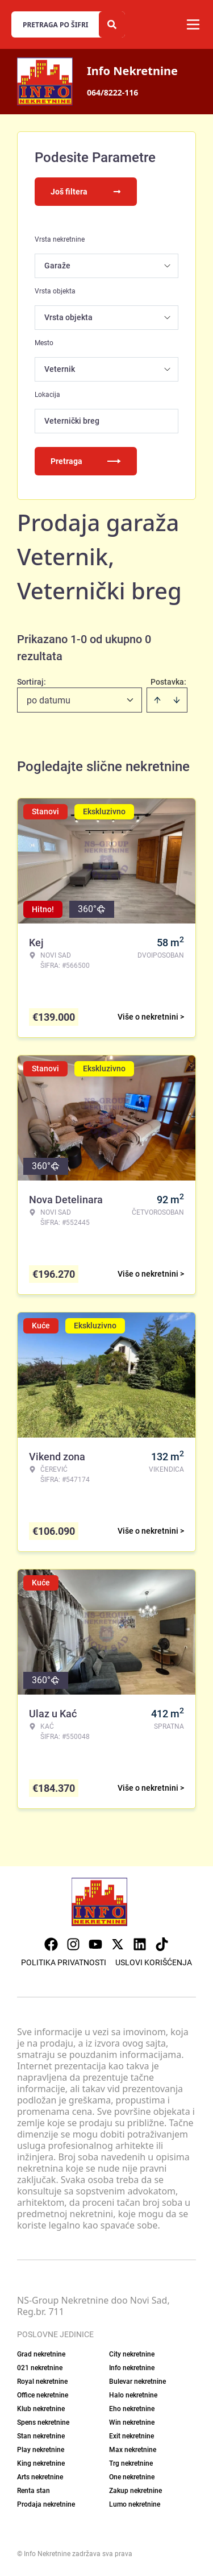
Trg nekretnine (131, 2463)
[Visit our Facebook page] (51, 1944)
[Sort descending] (176, 700)
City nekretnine (131, 2354)
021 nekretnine (39, 2368)
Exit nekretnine (131, 2436)
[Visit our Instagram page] (73, 1944)
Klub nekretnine (41, 2409)
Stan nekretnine (41, 2436)
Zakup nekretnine (135, 2491)
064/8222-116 (112, 92)
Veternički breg (71, 420)
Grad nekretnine (41, 2354)
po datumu (48, 700)
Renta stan (33, 2491)
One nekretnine (131, 2477)
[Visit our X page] (117, 1944)
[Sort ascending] (157, 700)
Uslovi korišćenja (153, 1962)
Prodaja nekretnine (46, 2504)
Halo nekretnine (133, 2395)
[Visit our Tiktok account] (162, 1944)
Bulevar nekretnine (137, 2382)
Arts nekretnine (40, 2477)
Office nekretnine (42, 2395)
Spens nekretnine (43, 2422)
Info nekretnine (131, 2368)
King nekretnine (41, 2463)
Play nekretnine (40, 2450)
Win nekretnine (131, 2422)
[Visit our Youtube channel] (95, 1944)
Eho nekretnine (131, 2409)
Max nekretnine (132, 2450)
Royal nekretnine (42, 2382)
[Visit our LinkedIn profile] (140, 1944)
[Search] (112, 24)
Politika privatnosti (63, 1962)
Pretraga (86, 461)
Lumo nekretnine (134, 2504)
